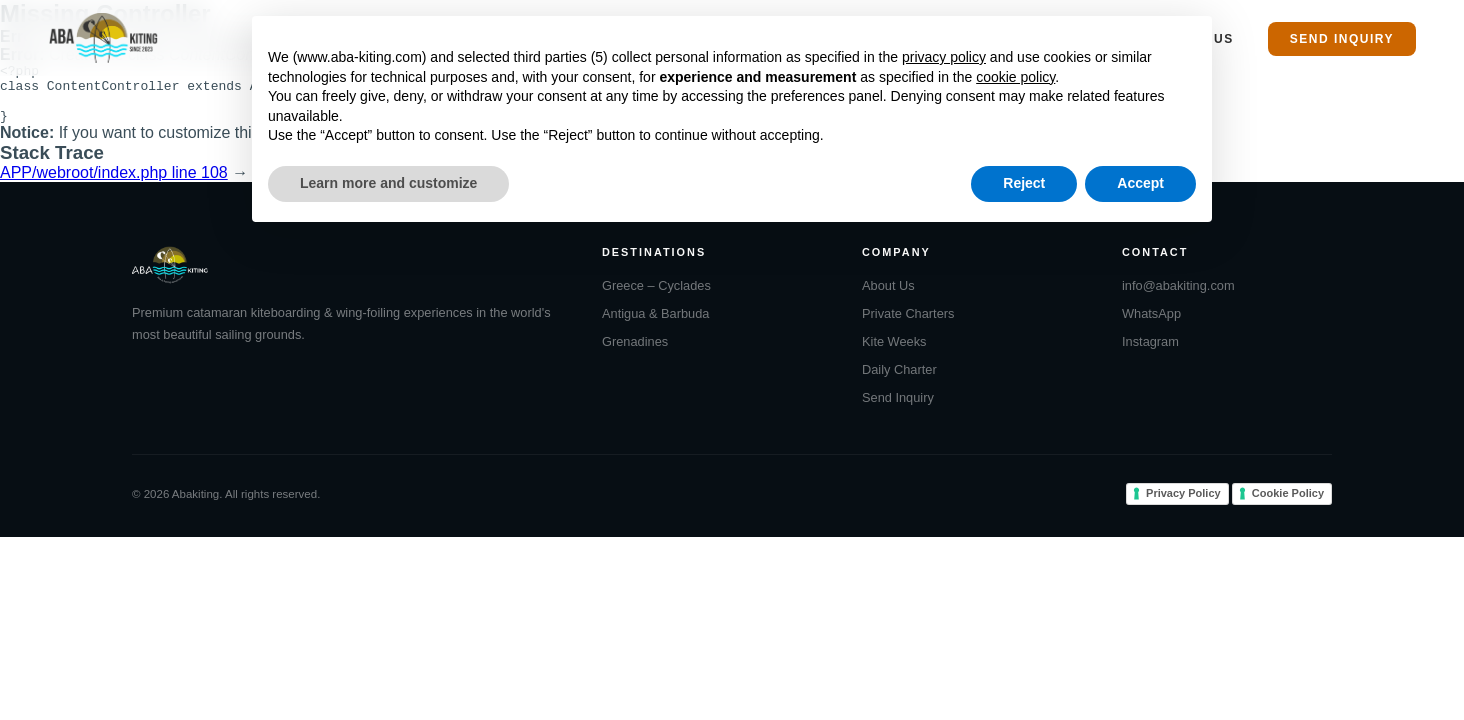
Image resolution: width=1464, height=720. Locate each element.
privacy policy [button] (944, 57)
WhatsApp (1151, 325)
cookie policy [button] (1015, 77)
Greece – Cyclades (656, 297)
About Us (888, 297)
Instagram (1150, 353)
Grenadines (635, 353)
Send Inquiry (898, 409)
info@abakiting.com (1178, 297)
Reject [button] (1024, 183)
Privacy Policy (1183, 505)
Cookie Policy (1288, 505)
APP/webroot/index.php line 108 (114, 184)
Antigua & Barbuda (655, 325)
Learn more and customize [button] (388, 183)
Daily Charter (899, 381)
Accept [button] (1140, 183)
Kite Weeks (894, 353)
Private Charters (908, 325)
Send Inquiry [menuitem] (1342, 39)
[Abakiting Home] (103, 38)
